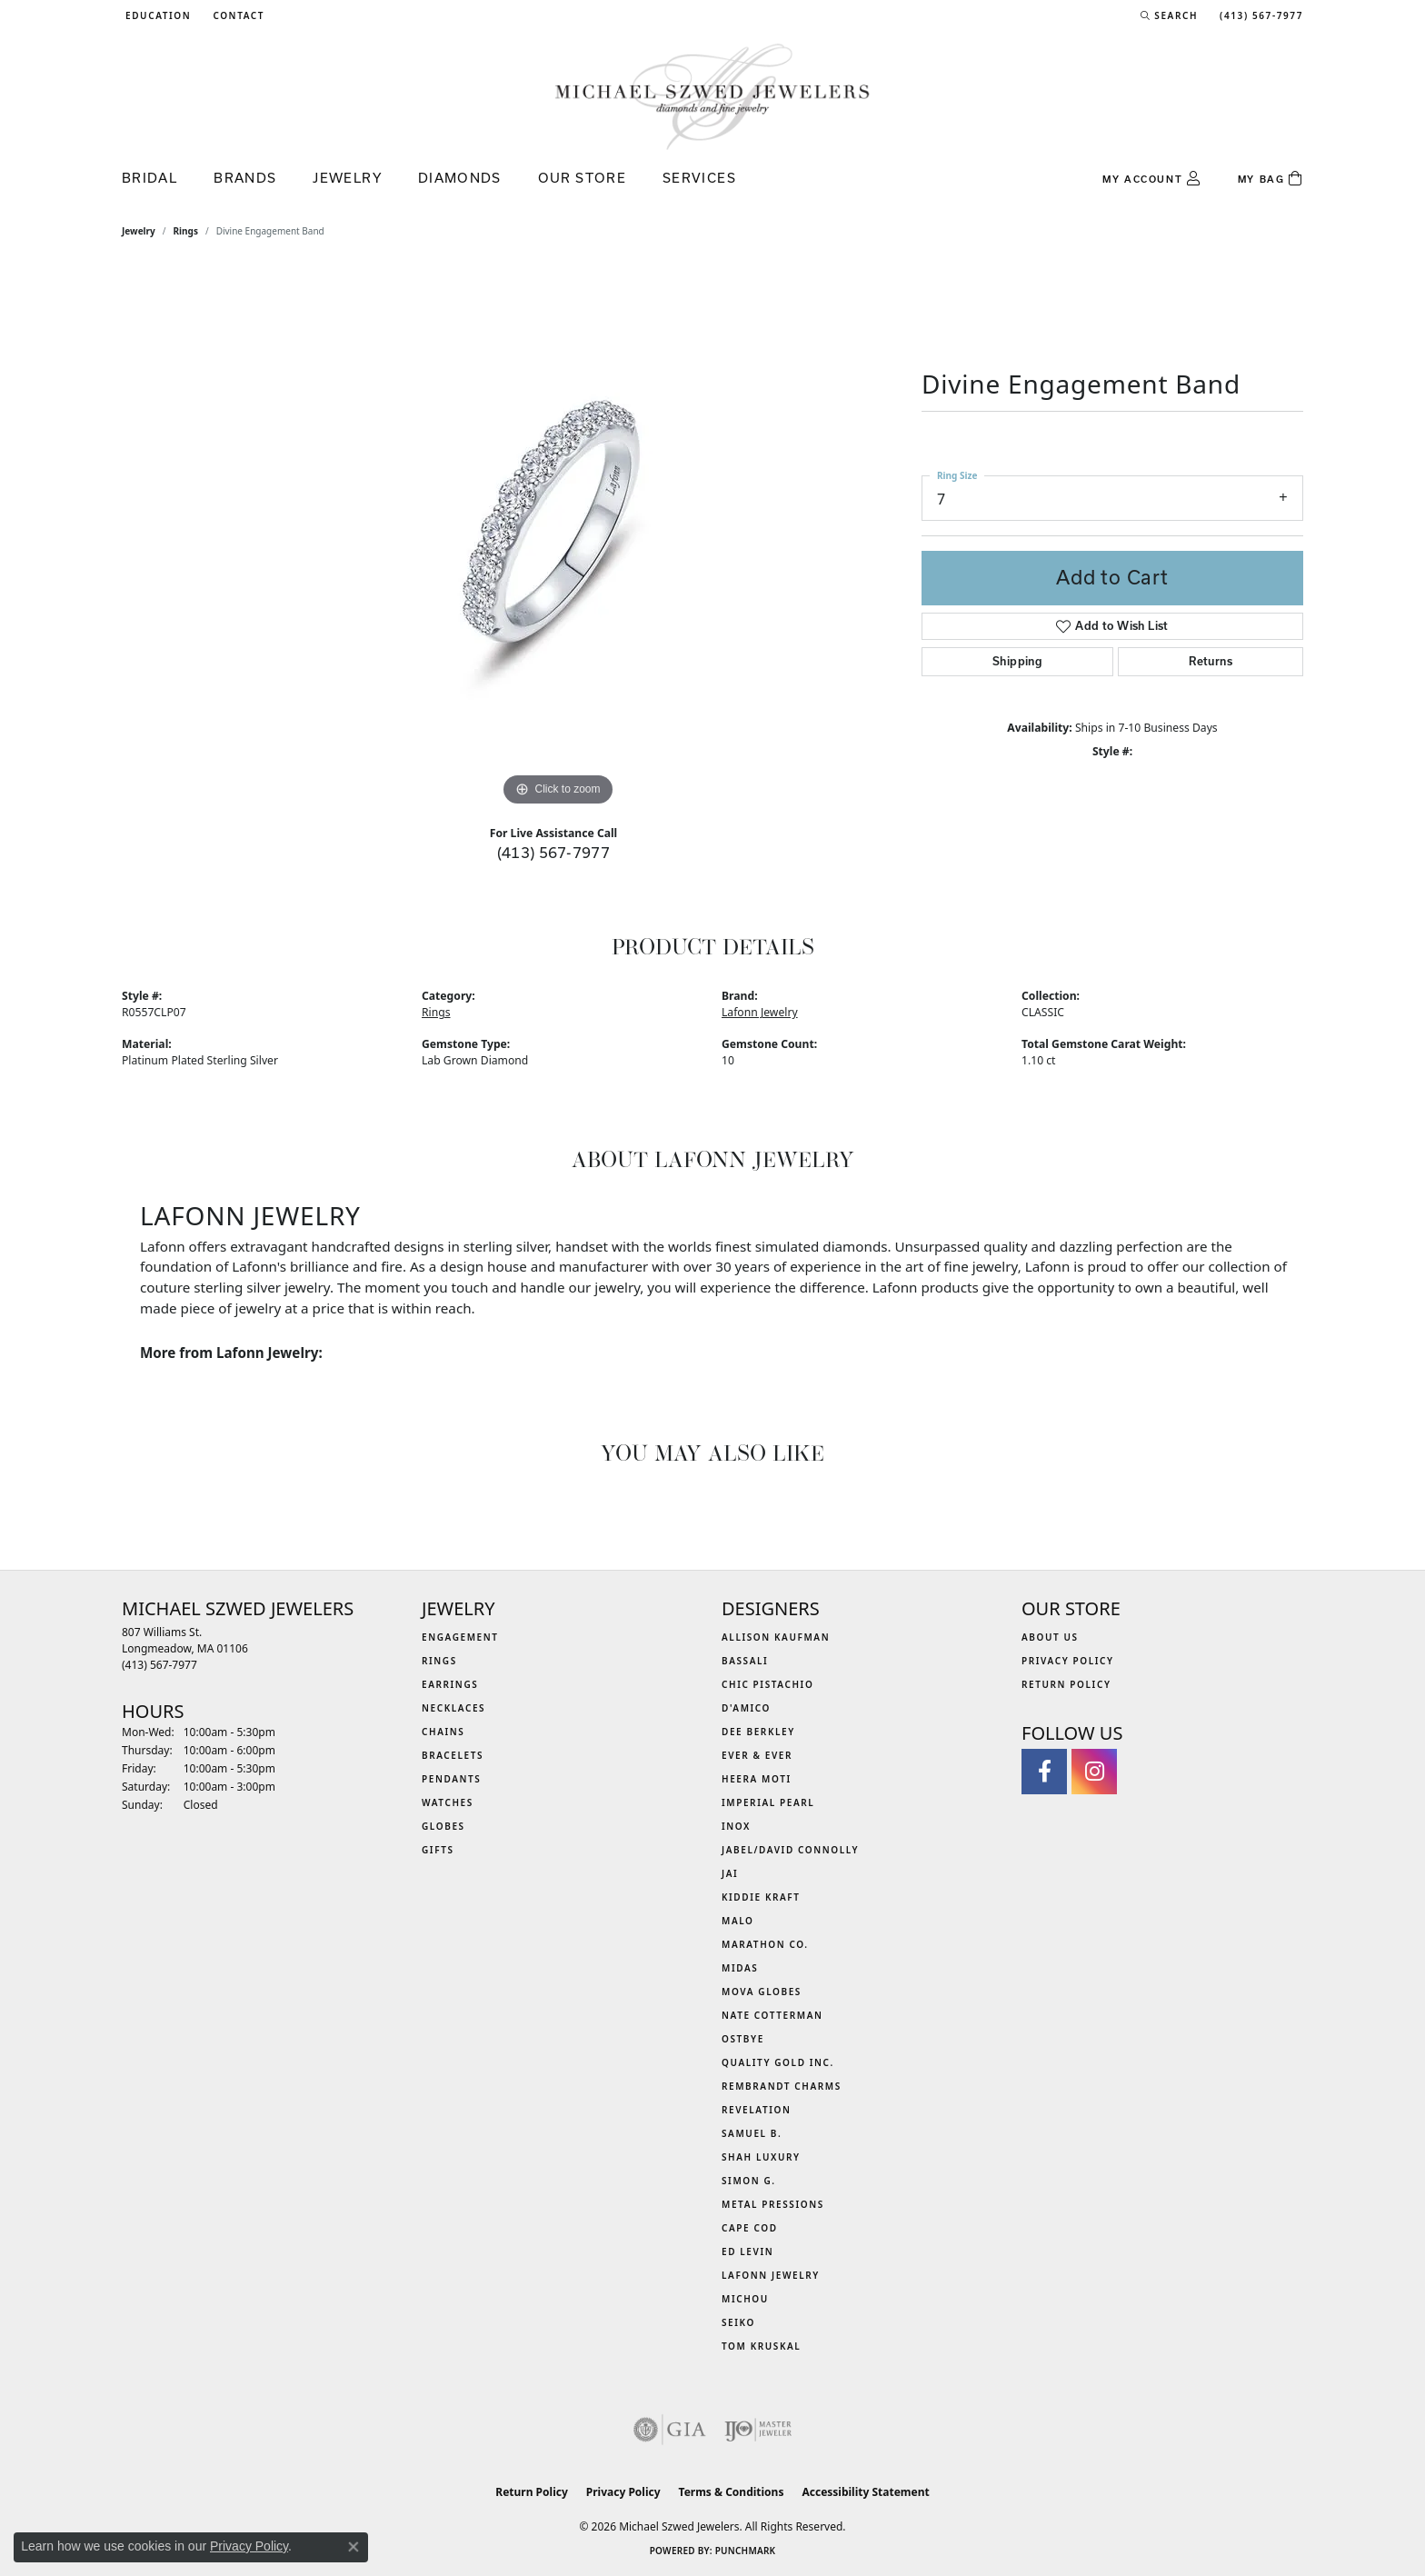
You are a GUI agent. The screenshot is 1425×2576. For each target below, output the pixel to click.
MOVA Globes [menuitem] (762, 1991)
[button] (156, 15)
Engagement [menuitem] (460, 1637)
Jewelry (347, 177)
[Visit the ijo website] (758, 2429)
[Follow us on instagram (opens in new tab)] (1094, 1771)
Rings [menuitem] (439, 1660)
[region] (558, 538)
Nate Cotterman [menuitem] (772, 2015)
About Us (1050, 1637)
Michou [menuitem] (745, 2298)
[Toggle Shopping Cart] (1270, 179)
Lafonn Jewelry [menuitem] (771, 2275)
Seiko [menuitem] (738, 2322)
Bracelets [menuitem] (452, 1755)
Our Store (582, 177)
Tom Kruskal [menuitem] (761, 2346)
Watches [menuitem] (447, 1802)
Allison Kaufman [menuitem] (776, 1637)
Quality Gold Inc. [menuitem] (778, 2062)
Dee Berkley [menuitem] (758, 1731)
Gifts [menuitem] (438, 1849)
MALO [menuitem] (738, 1920)
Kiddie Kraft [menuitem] (761, 1897)
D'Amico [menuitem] (746, 1708)
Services (699, 177)
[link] (236, 15)
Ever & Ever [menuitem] (757, 1755)
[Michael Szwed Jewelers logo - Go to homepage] (712, 96)
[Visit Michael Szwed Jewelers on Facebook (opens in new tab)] (1044, 1771)
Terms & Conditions (731, 2492)
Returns (1210, 661)
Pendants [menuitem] (451, 1778)
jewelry (138, 231)
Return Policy (1066, 1684)
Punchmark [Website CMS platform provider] (745, 2550)
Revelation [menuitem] (757, 2109)
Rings (186, 231)
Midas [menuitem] (740, 1968)
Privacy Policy (1067, 1660)
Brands (245, 177)
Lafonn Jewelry (760, 1012)
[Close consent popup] (353, 2546)
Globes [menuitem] (443, 1826)
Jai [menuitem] (730, 1873)
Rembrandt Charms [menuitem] (782, 2086)
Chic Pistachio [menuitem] (767, 1684)
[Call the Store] (159, 1664)
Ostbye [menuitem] (743, 2038)
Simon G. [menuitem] (749, 2180)
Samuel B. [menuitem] (752, 2133)
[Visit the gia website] (669, 2429)
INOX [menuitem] (736, 1826)
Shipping (1017, 661)
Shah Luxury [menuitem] (761, 2157)
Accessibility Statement (865, 2492)
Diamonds (460, 177)
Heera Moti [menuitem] (757, 1778)
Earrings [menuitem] (450, 1684)
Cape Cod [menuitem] (750, 2228)
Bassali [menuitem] (745, 1660)
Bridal (149, 177)
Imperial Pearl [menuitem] (768, 1802)
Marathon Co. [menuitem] (765, 1944)
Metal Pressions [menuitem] (773, 2204)
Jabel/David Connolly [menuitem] (790, 1849)
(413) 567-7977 (554, 852)
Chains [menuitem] (443, 1731)
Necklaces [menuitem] (453, 1708)
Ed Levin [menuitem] (747, 2251)
